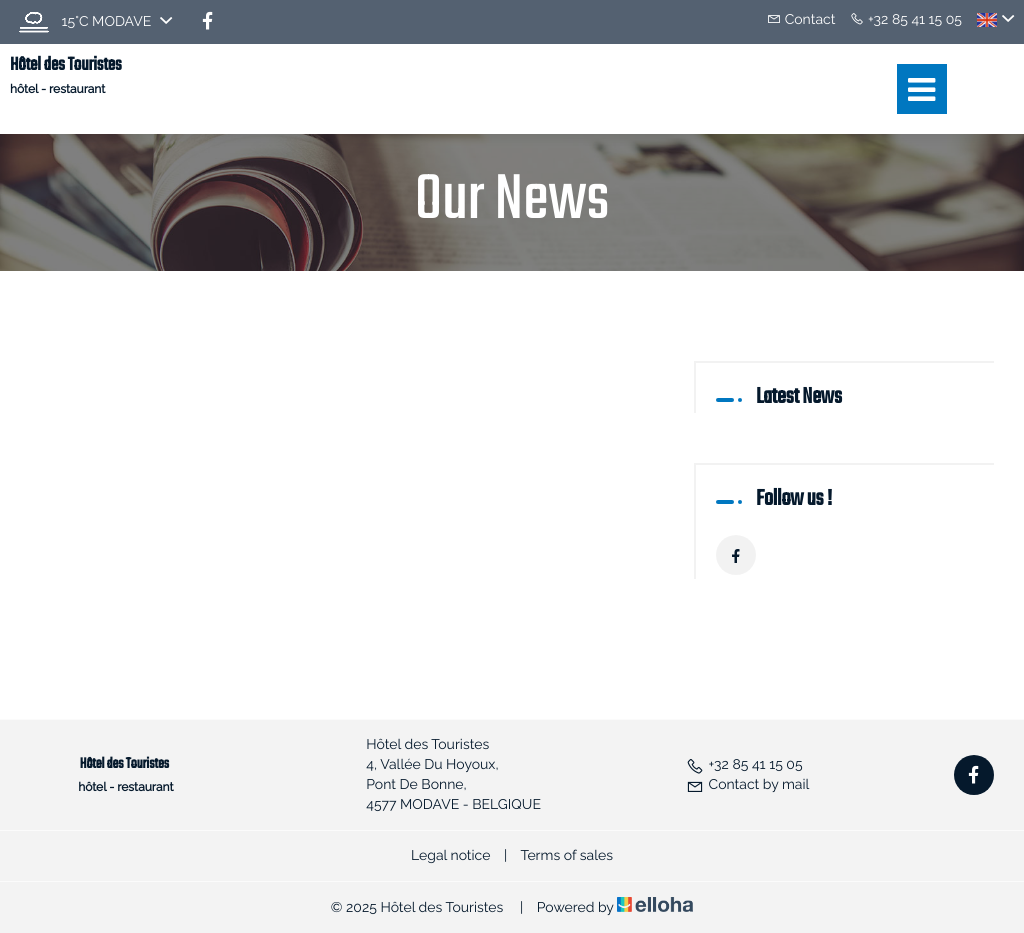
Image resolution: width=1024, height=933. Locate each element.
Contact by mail (748, 785)
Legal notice (450, 856)
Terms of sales (566, 856)
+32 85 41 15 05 (744, 765)
